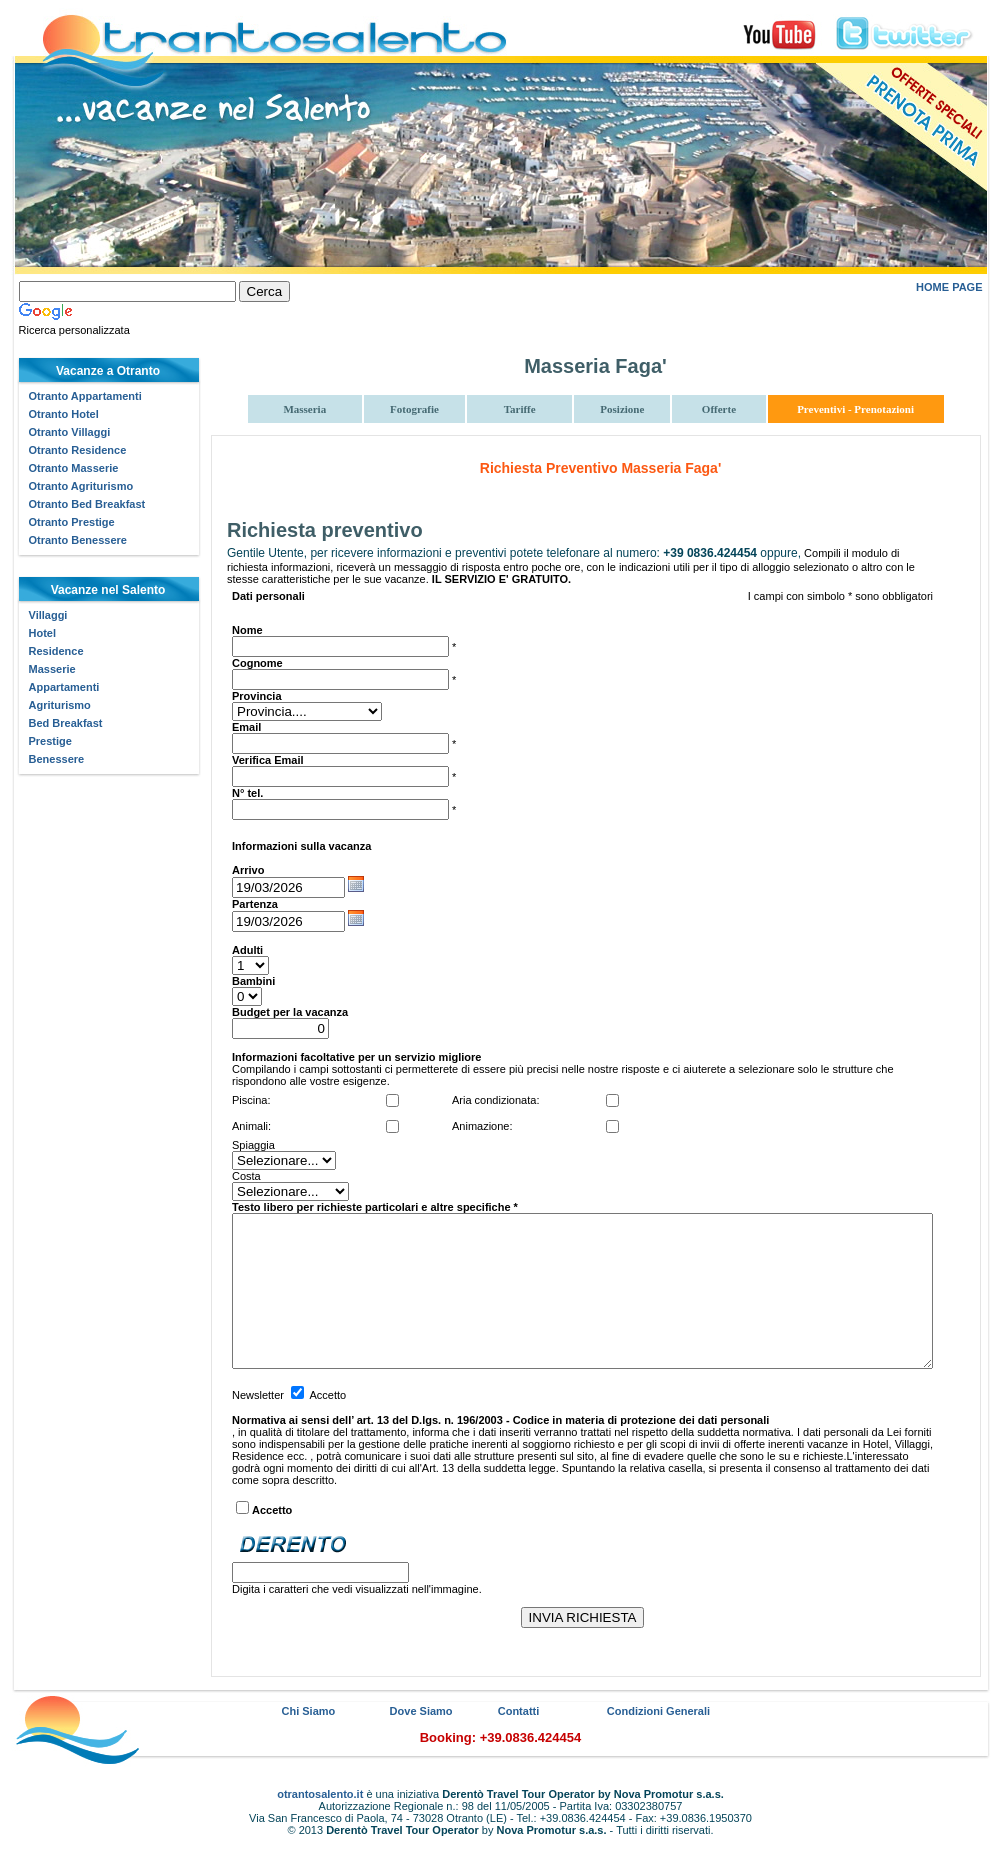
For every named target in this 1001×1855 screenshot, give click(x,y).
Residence (56, 651)
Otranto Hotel (64, 414)
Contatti (519, 1711)
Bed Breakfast (66, 723)
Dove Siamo (421, 1711)
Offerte (719, 409)
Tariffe (520, 409)
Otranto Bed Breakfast (87, 504)
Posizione (622, 409)
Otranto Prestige (72, 522)
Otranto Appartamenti (85, 396)
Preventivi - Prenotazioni (855, 409)
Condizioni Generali (658, 1711)
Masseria (304, 409)
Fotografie (414, 409)
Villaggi (48, 615)
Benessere (57, 759)
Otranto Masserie (74, 468)
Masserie (52, 669)
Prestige (50, 741)
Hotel (43, 633)
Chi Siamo (309, 1711)
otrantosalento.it (320, 1794)
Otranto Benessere (78, 540)
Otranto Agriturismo (81, 486)
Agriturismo (60, 705)
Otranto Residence (78, 450)
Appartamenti (64, 687)
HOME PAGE (949, 287)
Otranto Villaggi (70, 432)
